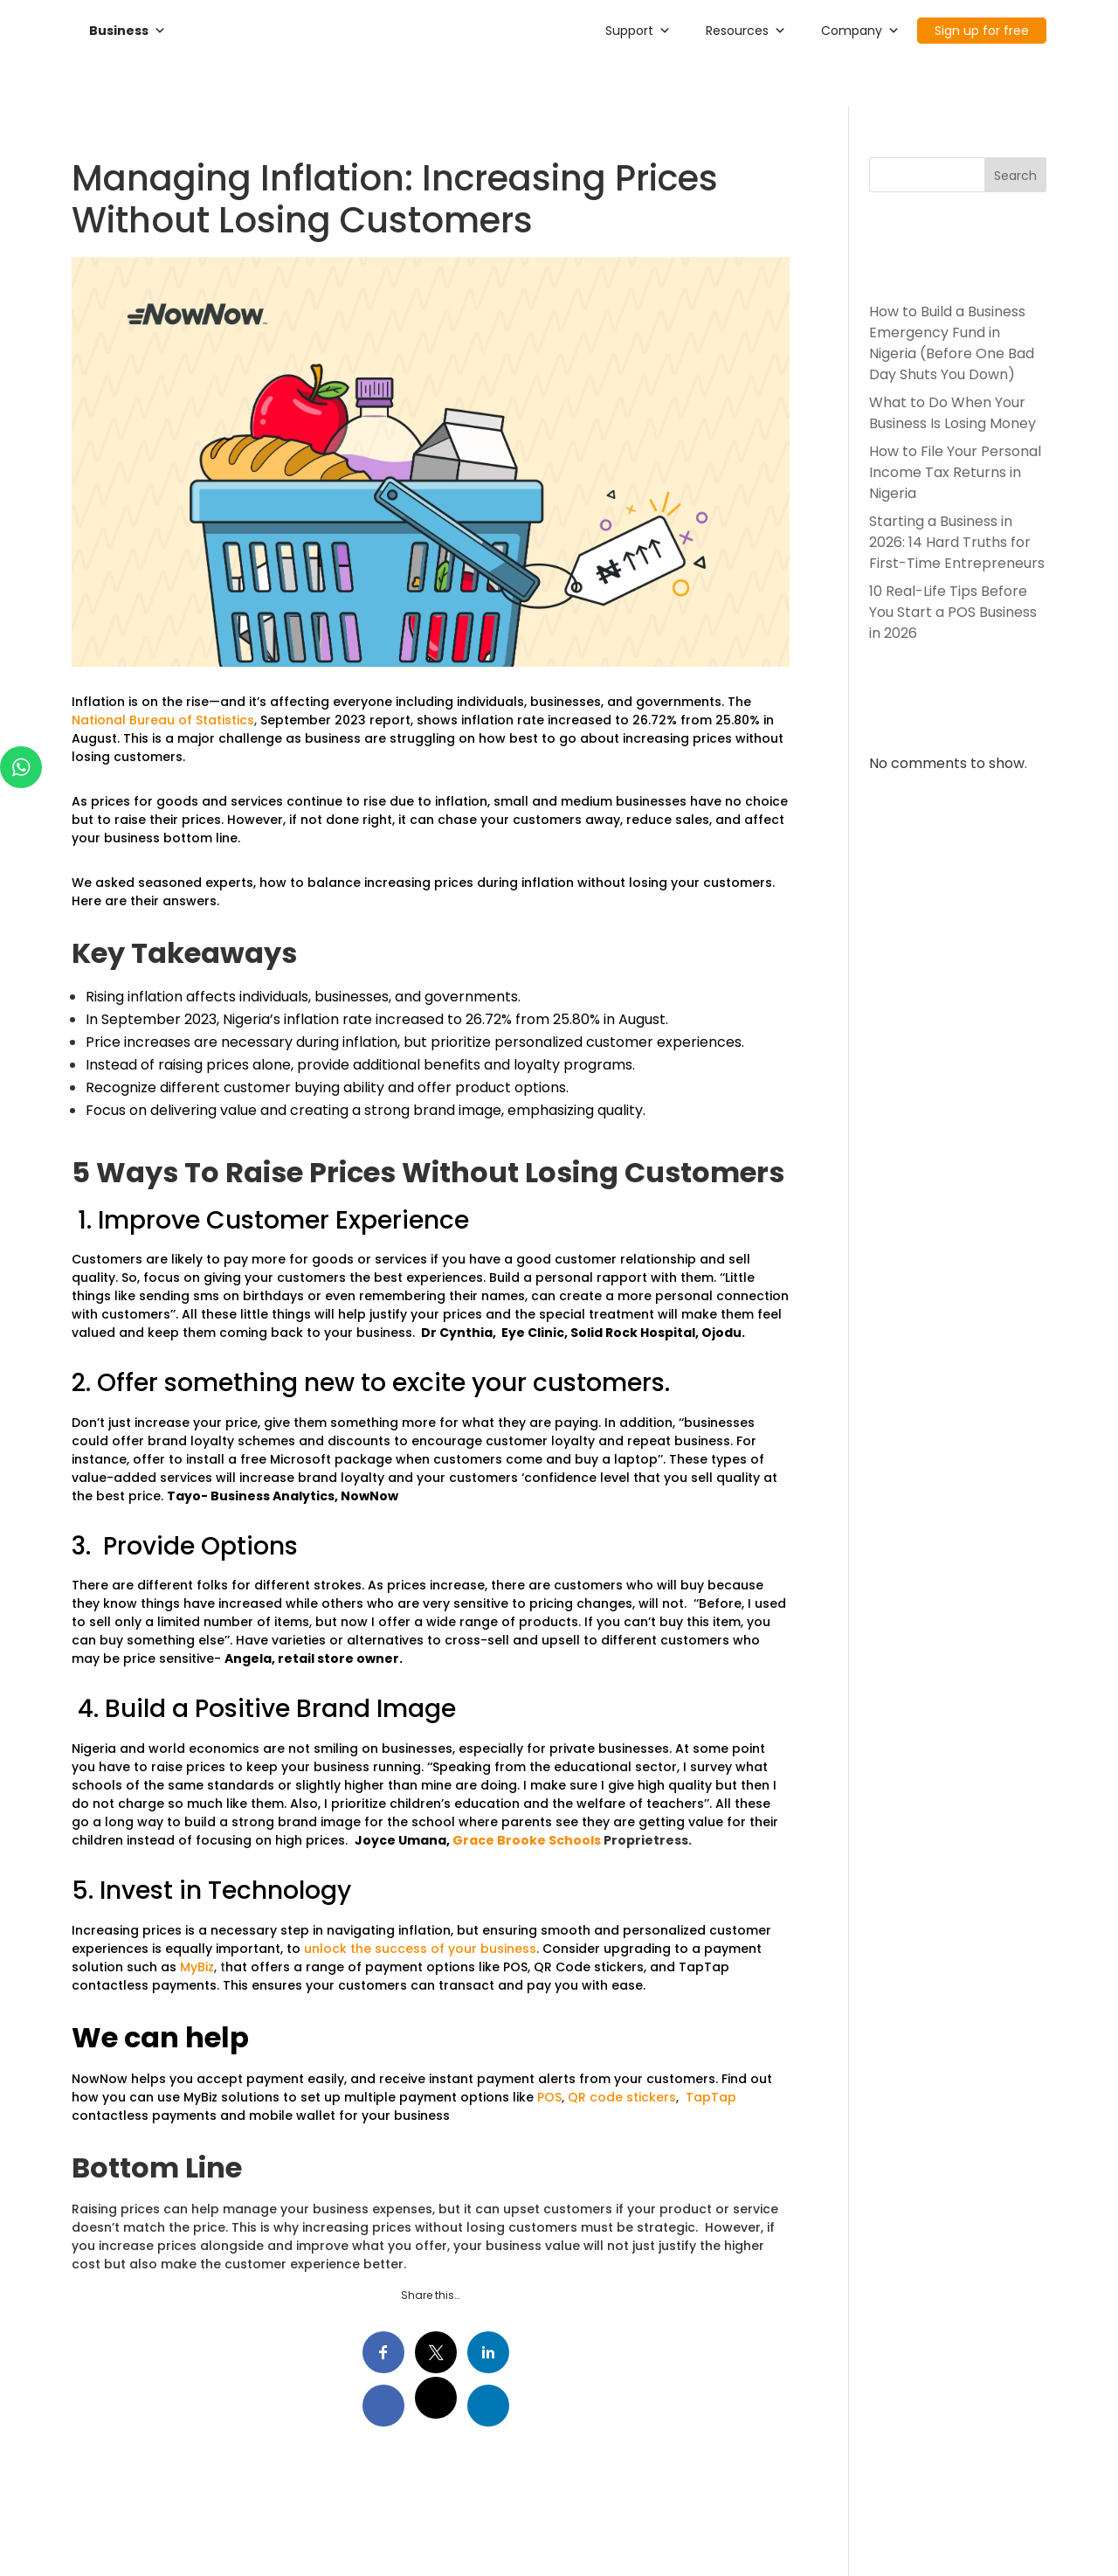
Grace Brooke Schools (526, 1840)
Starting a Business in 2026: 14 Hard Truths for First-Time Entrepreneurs (957, 542)
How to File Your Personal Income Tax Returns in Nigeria (955, 472)
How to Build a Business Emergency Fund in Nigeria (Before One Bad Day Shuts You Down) (951, 342)
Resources (746, 30)
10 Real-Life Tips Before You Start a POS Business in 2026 (953, 612)
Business (127, 30)
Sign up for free (982, 30)
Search (1015, 175)
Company (860, 30)
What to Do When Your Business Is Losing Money (952, 412)
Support (638, 30)
